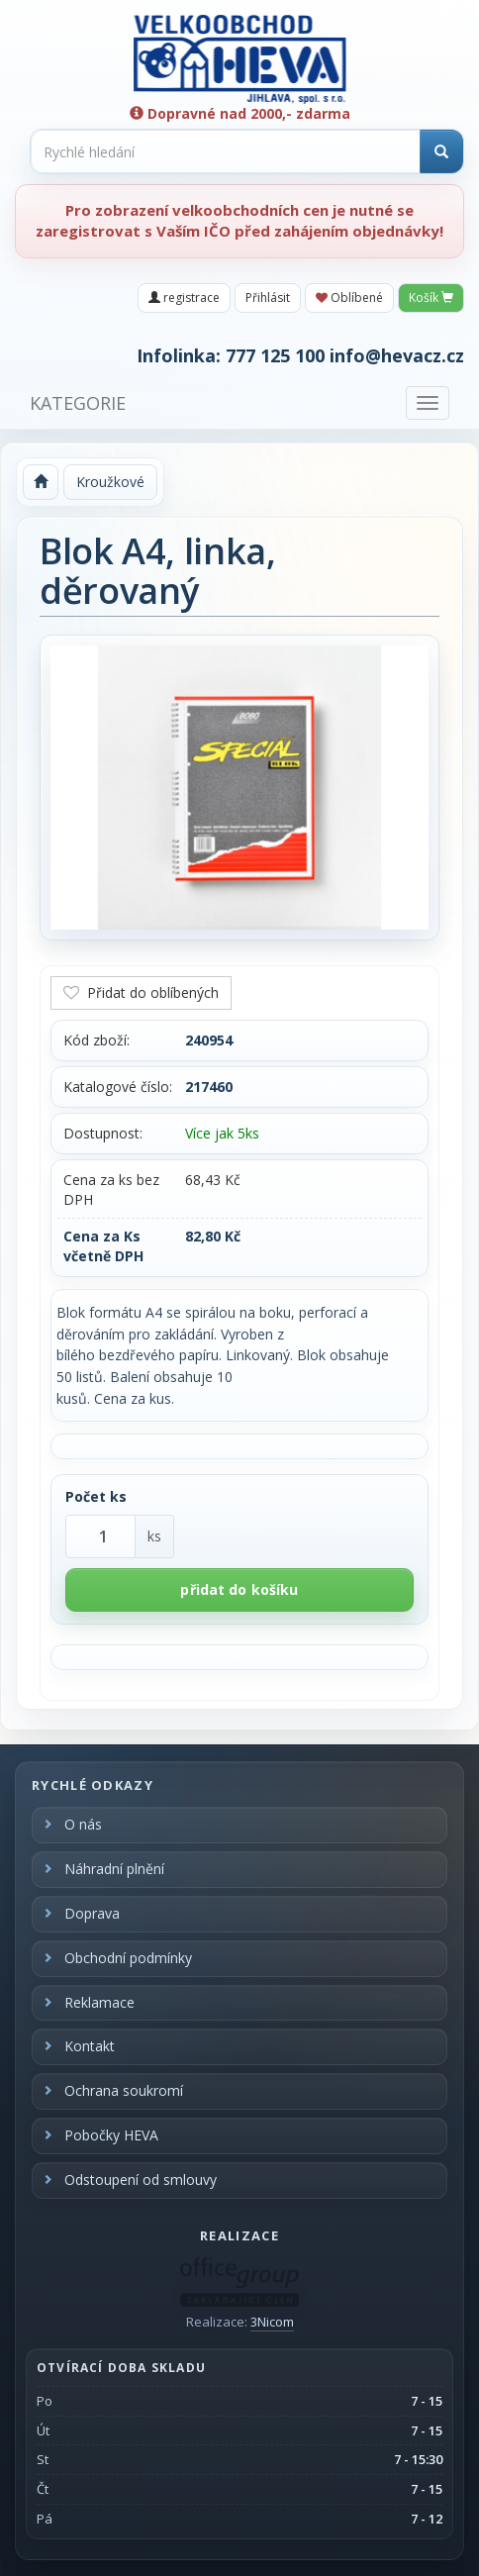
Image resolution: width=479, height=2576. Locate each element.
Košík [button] (431, 297)
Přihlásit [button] (267, 297)
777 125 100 (275, 355)
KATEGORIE (78, 403)
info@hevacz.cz (397, 355)
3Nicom (272, 2321)
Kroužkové (110, 481)
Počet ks (96, 1496)
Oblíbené (349, 297)
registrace (184, 297)
